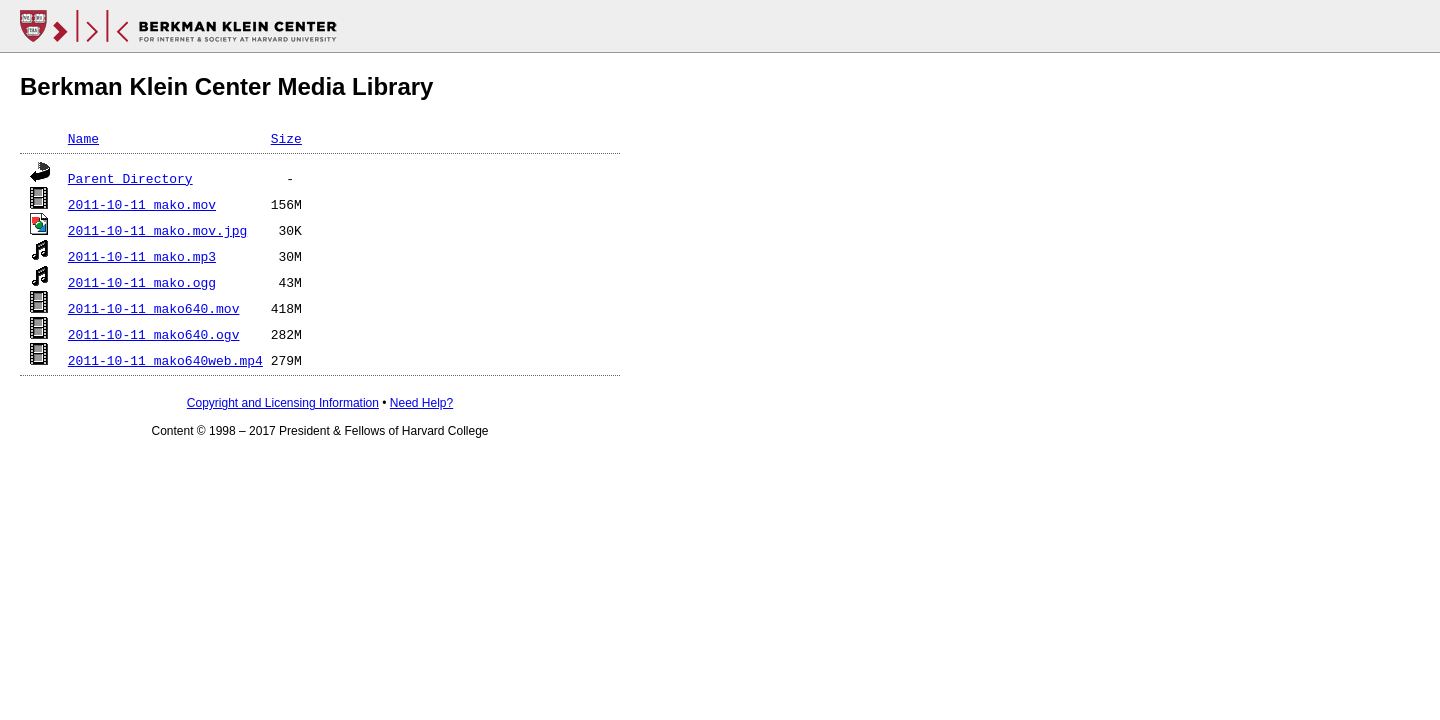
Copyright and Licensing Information (283, 403)
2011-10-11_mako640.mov (154, 308)
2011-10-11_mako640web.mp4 (165, 360)
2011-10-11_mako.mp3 (142, 256)
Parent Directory (130, 178)
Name (83, 138)
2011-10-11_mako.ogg (142, 282)
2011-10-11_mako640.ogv (154, 334)
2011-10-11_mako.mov (142, 204)
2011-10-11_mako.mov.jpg (157, 230)
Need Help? (421, 403)
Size (286, 138)
